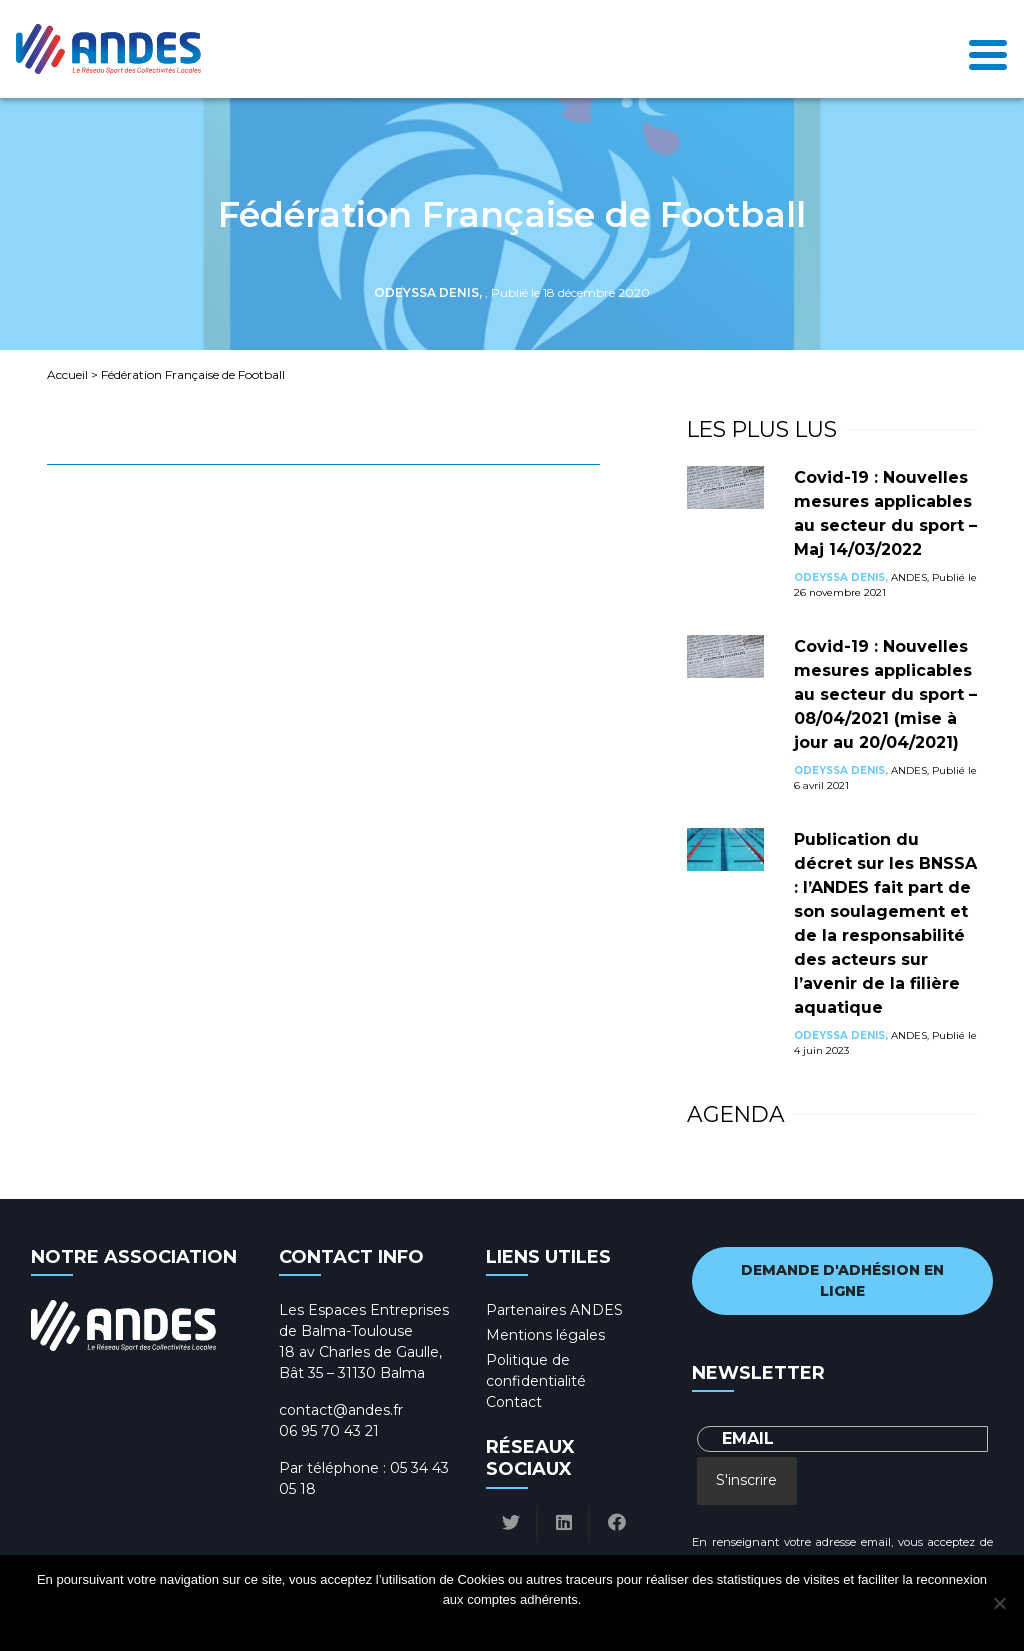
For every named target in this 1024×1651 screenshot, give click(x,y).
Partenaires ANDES (554, 1310)
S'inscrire (746, 1480)
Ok (436, 1625)
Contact (514, 1402)
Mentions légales (545, 1335)
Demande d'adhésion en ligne (842, 1280)
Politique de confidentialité (530, 1625)
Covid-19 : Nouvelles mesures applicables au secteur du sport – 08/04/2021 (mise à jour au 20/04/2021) (885, 694)
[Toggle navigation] (988, 49)
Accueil (67, 374)
